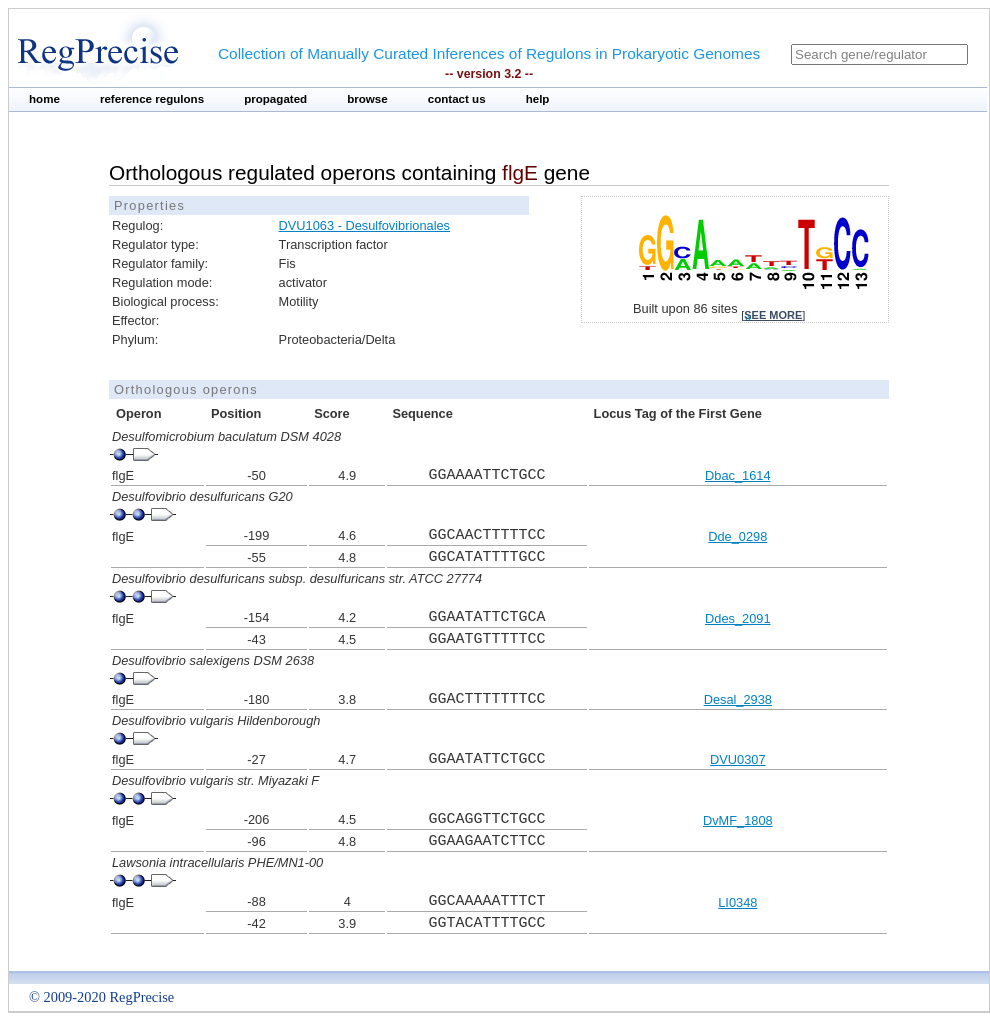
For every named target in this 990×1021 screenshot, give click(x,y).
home (44, 99)
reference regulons (152, 99)
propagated (275, 99)
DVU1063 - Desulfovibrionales (364, 225)
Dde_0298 (737, 536)
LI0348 (737, 902)
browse (367, 99)
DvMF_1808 (738, 820)
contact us (457, 99)
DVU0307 (738, 759)
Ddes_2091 (737, 618)
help (538, 99)
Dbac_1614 (737, 475)
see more (773, 315)
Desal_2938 (738, 699)
